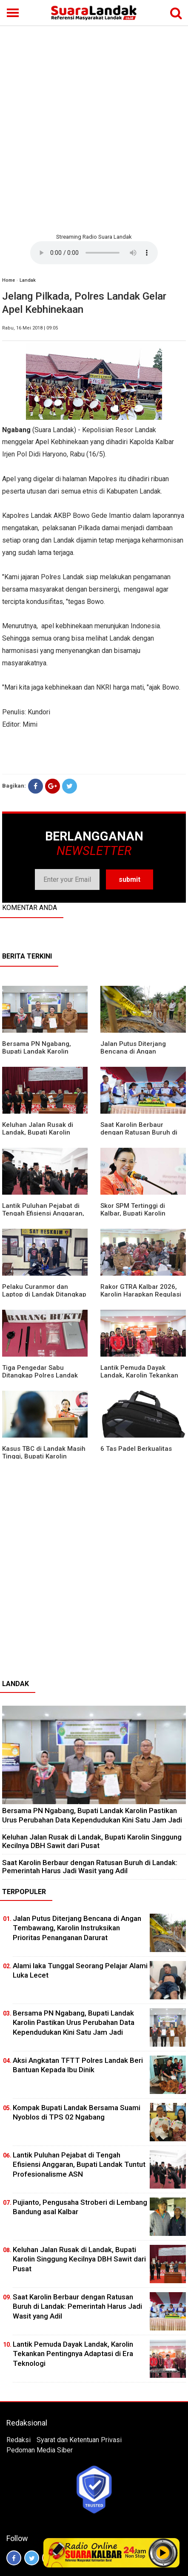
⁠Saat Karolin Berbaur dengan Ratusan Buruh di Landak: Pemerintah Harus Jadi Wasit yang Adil (89, 1866)
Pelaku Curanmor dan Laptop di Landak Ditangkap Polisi (44, 1294)
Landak (28, 280)
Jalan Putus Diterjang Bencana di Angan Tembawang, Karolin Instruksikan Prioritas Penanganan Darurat (77, 1927)
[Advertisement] (94, 128)
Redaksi (18, 2440)
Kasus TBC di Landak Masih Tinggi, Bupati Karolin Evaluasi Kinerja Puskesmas (44, 1456)
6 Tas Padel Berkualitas (136, 1449)
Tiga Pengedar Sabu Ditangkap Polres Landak (40, 1371)
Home (8, 280)
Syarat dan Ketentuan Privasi (79, 2440)
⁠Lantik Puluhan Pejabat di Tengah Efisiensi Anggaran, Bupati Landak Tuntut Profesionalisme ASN (79, 2164)
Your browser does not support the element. (94, 252)
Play (163, 2552)
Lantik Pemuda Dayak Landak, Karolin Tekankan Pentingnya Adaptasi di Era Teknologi (73, 2353)
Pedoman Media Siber (39, 2450)
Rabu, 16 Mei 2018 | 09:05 (30, 328)
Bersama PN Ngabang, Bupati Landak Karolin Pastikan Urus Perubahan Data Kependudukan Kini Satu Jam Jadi (92, 1815)
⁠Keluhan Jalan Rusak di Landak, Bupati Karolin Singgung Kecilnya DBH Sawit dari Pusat (92, 1841)
